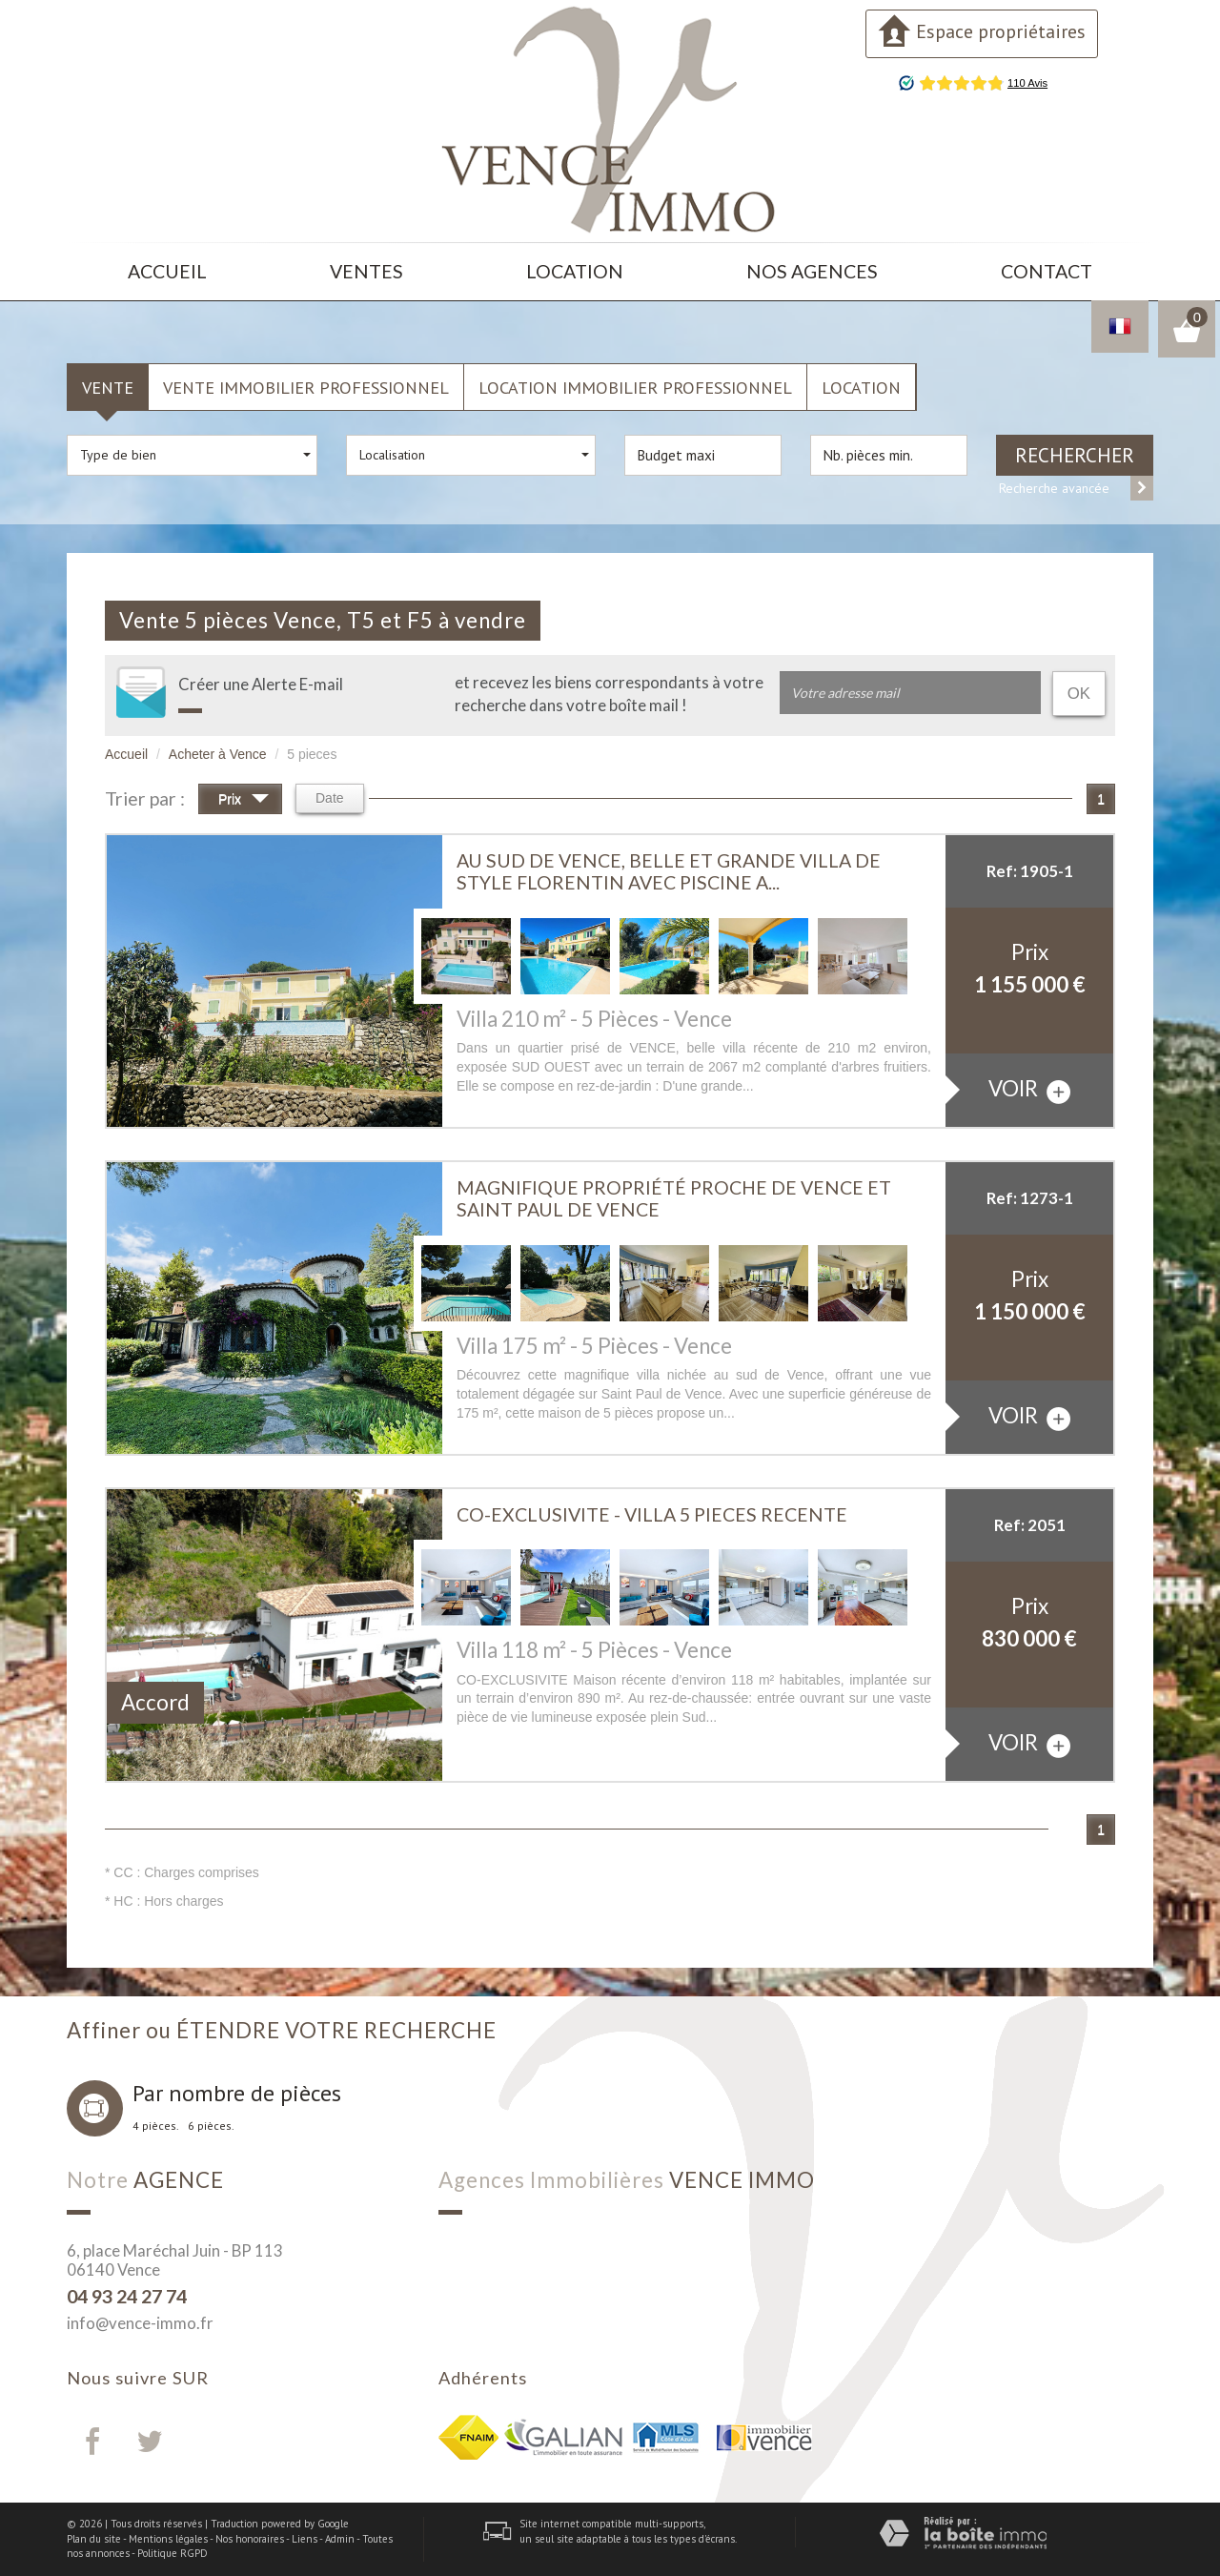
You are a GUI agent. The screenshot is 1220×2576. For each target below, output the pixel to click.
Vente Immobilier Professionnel (306, 387)
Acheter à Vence (218, 754)
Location (574, 271)
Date (329, 798)
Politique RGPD (172, 2553)
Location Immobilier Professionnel (635, 387)
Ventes (366, 271)
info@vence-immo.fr (140, 2323)
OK (1079, 694)
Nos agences (812, 271)
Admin (340, 2538)
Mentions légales (168, 2538)
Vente (107, 387)
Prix (243, 801)
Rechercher (1074, 455)
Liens (304, 2538)
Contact (1046, 271)
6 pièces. (211, 2126)
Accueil (167, 271)
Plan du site (94, 2538)
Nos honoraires (249, 2538)
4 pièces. (155, 2126)
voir (1029, 1089)
